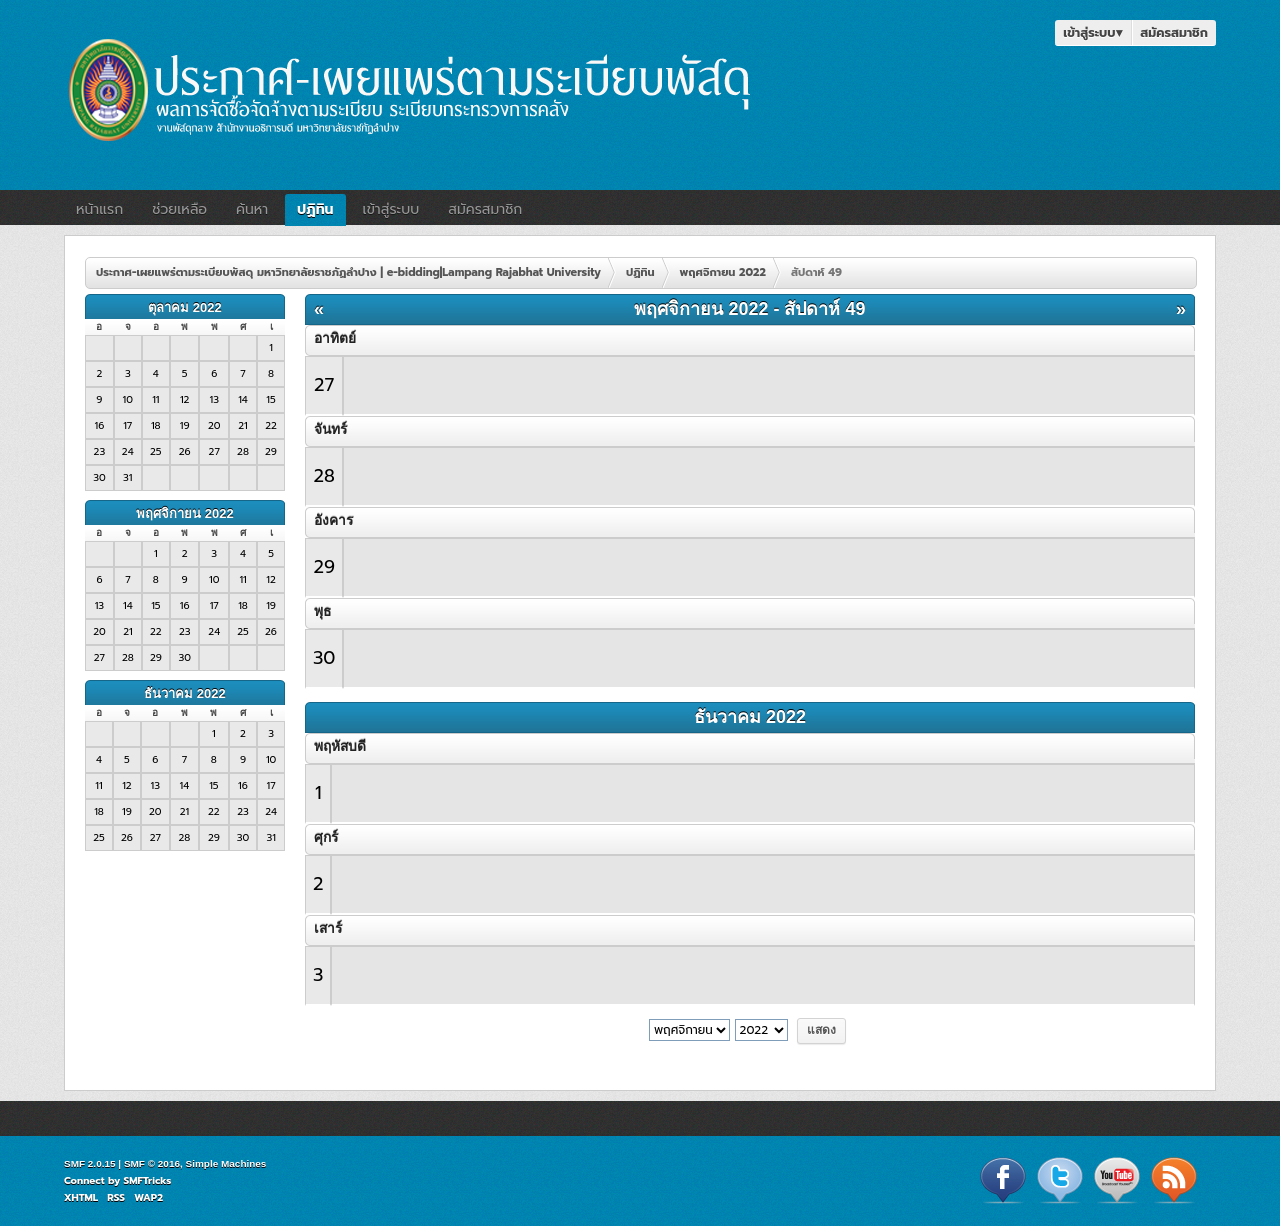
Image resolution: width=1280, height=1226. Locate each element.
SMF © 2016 (152, 1163)
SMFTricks (148, 1180)
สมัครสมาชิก (1174, 32)
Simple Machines (226, 1163)
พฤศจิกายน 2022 (185, 513)
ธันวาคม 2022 (185, 693)
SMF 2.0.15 (90, 1163)
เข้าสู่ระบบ (1093, 32)
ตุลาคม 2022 (185, 307)
